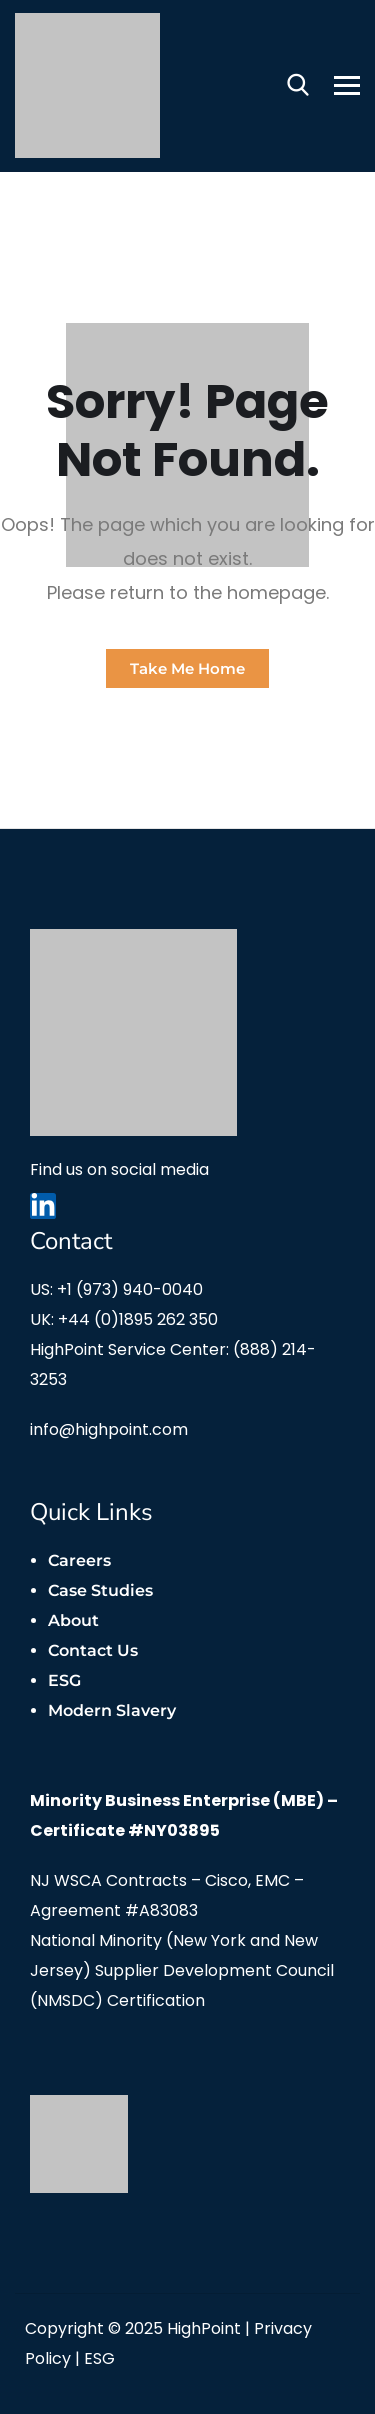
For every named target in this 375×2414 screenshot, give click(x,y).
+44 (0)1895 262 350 (138, 1319)
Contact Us (93, 1650)
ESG (64, 1680)
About (73, 1620)
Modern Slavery (112, 1710)
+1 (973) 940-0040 (130, 1289)
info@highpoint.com (109, 1429)
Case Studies (100, 1590)
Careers (79, 1560)
